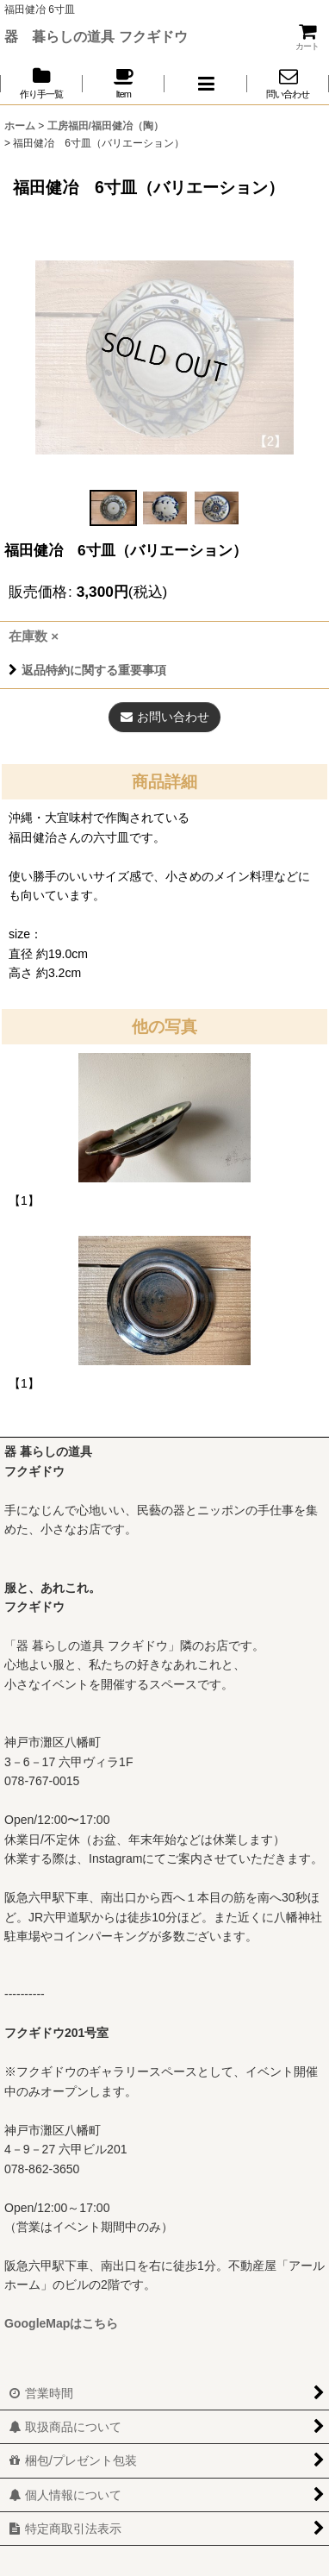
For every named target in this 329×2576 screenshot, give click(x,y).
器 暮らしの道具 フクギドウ (96, 36)
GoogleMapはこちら (61, 2323)
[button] (205, 83)
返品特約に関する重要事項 (87, 670)
